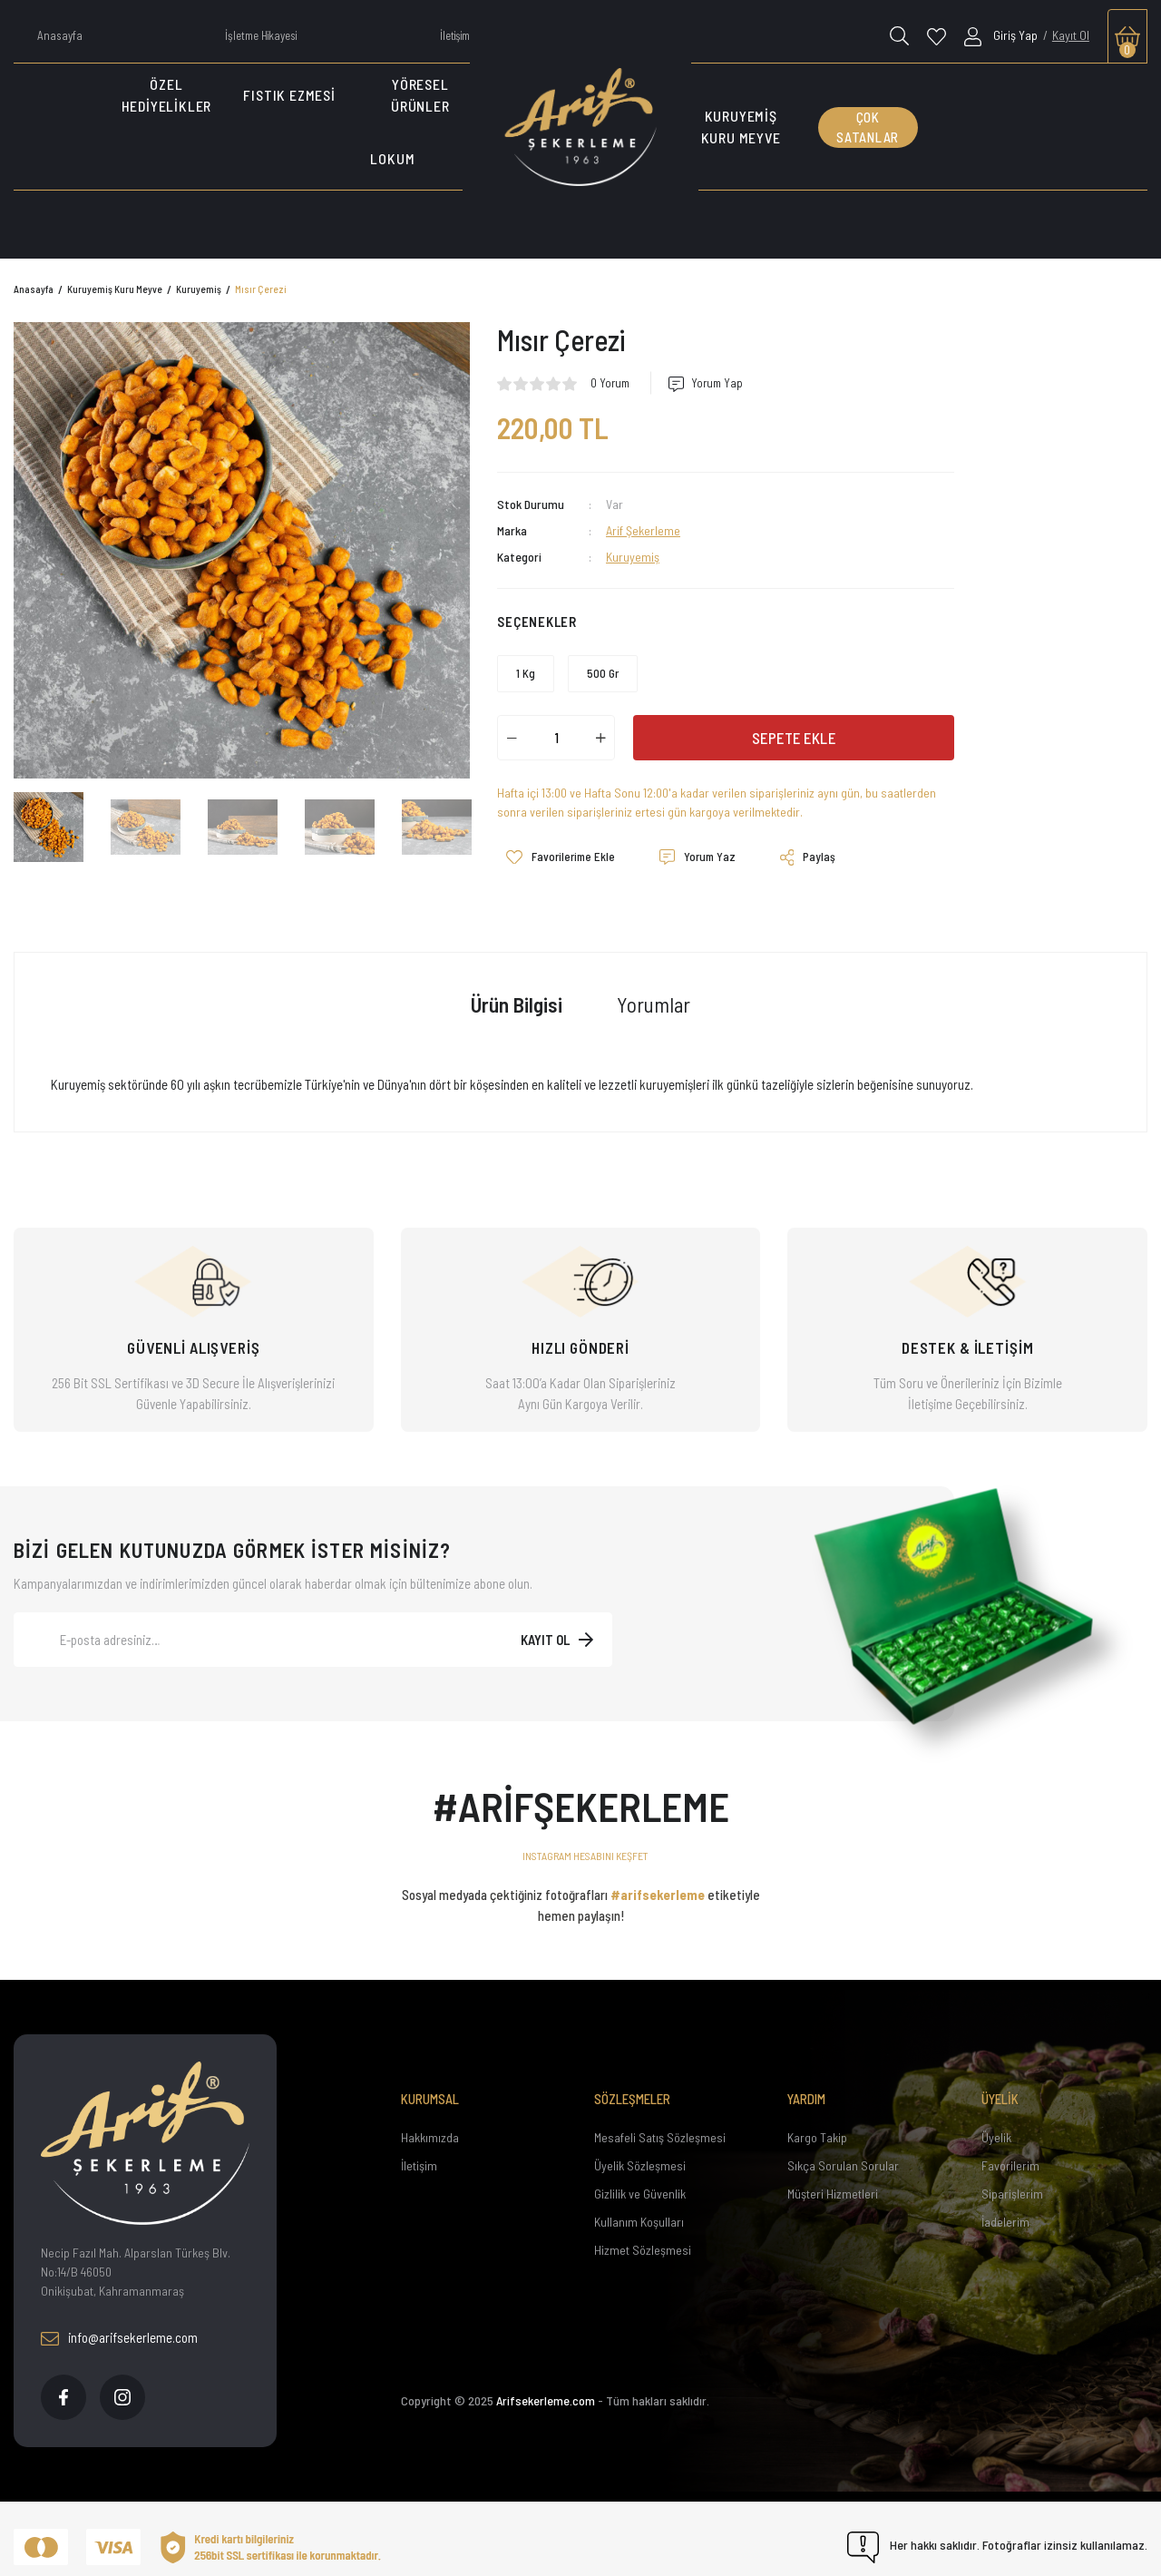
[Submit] (557, 1622)
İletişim (419, 2148)
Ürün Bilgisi (516, 987)
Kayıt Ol (1070, 35)
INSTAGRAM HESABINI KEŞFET (585, 1838)
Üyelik (996, 2120)
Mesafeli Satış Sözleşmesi (660, 2120)
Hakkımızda (430, 2120)
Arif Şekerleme (643, 530)
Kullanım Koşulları (639, 2204)
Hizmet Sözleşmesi (642, 2232)
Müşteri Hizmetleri (832, 2176)
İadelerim (1005, 2204)
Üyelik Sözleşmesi (640, 2148)
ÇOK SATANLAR (867, 127)
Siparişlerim (1012, 2176)
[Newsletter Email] (313, 1622)
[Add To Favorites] (551, 848)
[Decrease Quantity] (511, 737)
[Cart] (1127, 36)
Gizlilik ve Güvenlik (640, 2176)
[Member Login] (1001, 35)
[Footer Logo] (145, 2125)
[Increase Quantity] (600, 737)
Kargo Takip (817, 2120)
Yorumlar (653, 987)
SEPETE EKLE (794, 738)
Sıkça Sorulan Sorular (843, 2148)
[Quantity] (556, 737)
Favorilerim (1010, 2148)
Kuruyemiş (632, 556)
